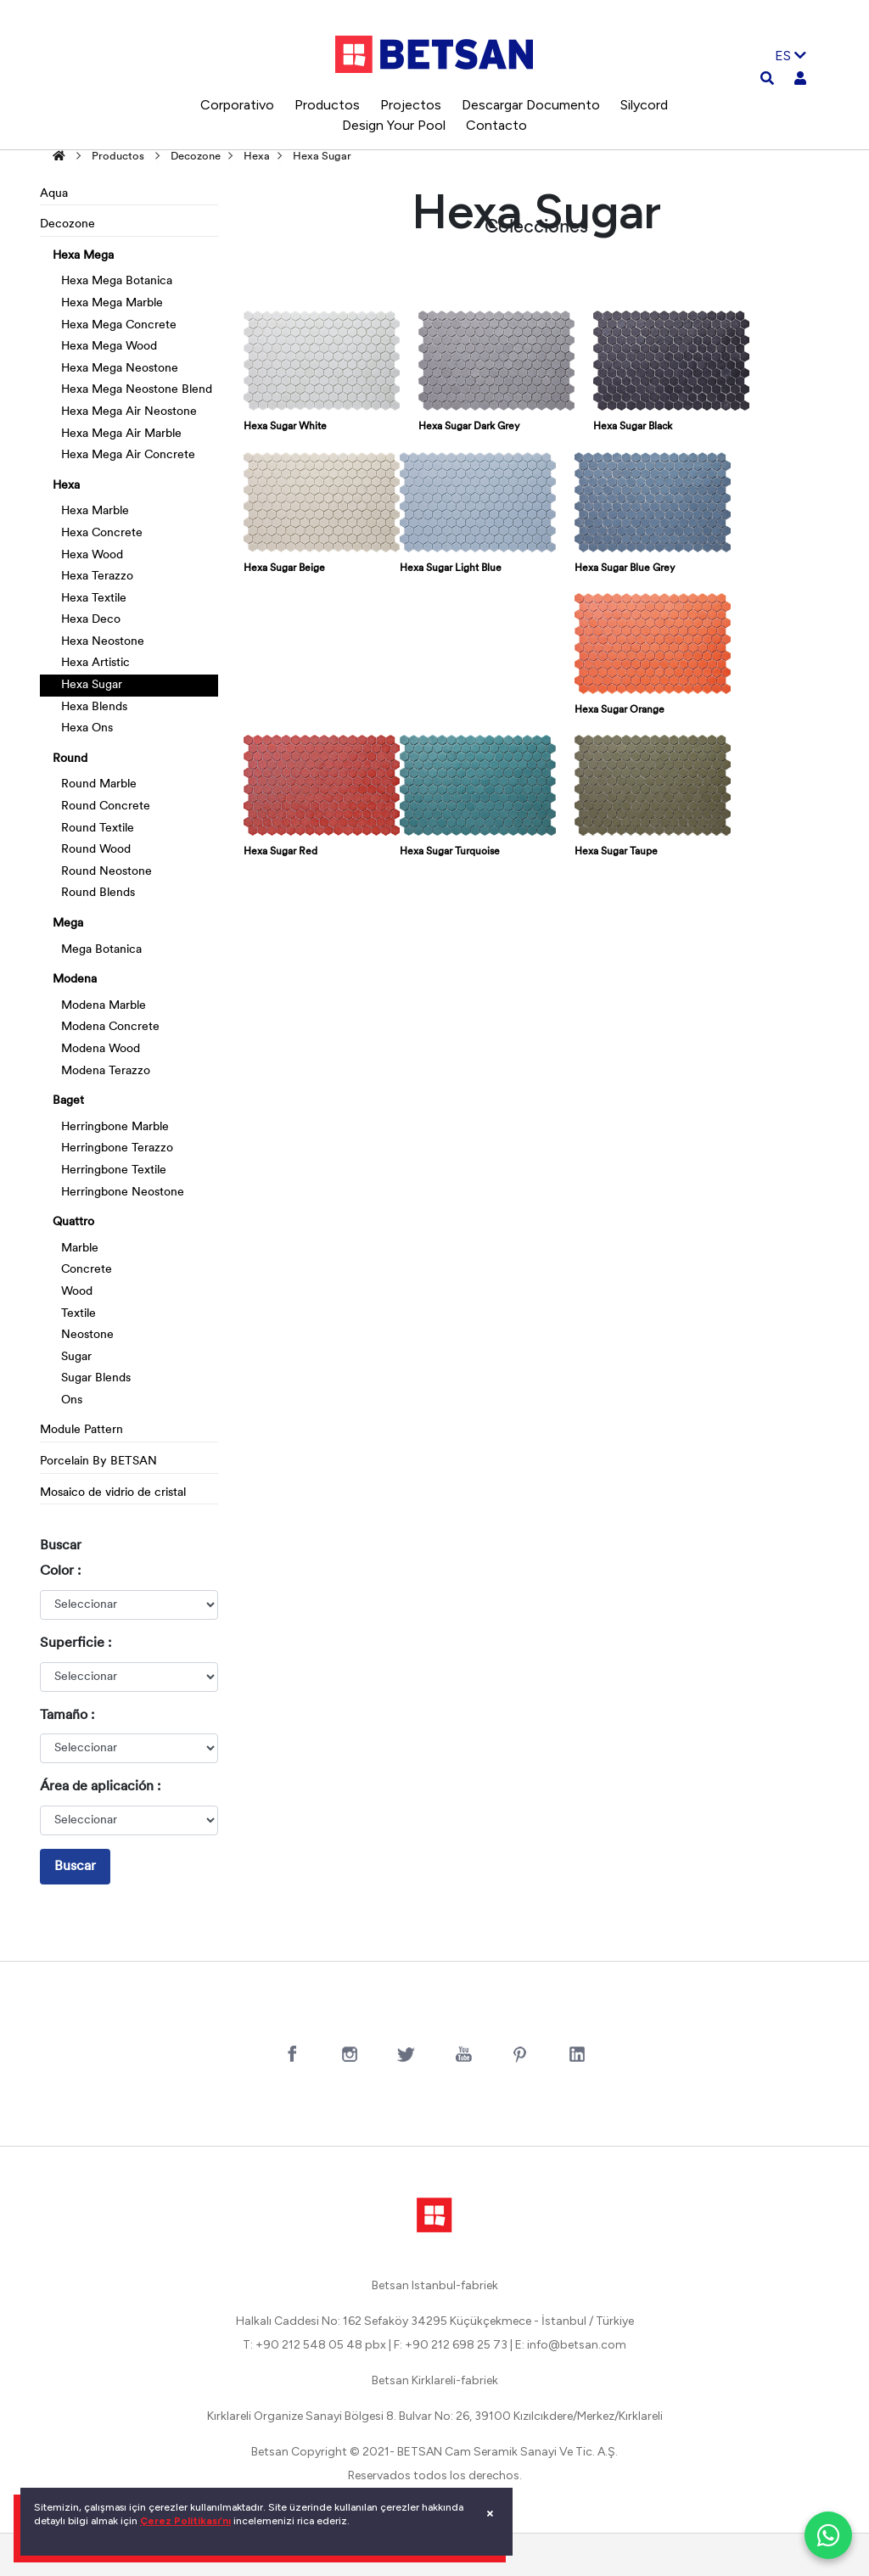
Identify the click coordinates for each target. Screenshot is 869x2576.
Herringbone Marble (115, 1127)
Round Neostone (106, 871)
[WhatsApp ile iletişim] (828, 2535)
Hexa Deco (91, 619)
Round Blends (98, 893)
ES (790, 56)
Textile (78, 1314)
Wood (77, 1291)
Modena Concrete (110, 1027)
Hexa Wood (92, 555)
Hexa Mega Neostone (119, 368)
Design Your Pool (394, 125)
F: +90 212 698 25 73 (450, 2345)
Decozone (196, 156)
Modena (75, 979)
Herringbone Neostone (122, 1192)
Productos (327, 105)
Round (70, 759)
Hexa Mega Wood (109, 346)
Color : (60, 1571)
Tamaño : (67, 1715)
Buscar (75, 1866)
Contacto (496, 125)
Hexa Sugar (322, 156)
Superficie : (75, 1643)
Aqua (54, 194)
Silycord (644, 105)
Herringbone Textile (113, 1170)
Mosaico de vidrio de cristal (113, 1493)
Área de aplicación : (100, 1787)
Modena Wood (100, 1049)
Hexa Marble (95, 511)
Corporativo (237, 105)
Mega (68, 923)
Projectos (410, 105)
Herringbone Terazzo (117, 1148)
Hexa (257, 156)
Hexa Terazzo (97, 576)
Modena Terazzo (105, 1071)
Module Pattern (81, 1430)
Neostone (87, 1335)
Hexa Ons (87, 728)
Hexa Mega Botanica (116, 281)
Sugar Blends (96, 1378)
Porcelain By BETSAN (98, 1461)
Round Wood (96, 849)
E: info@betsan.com (570, 2345)
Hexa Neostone (102, 642)
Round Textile (97, 828)
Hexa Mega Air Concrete (128, 455)
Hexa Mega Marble (112, 303)
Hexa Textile (93, 598)
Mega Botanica (101, 950)
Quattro (73, 1222)
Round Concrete (105, 806)
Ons (71, 1400)
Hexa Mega (83, 255)
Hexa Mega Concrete (119, 325)
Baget (68, 1101)
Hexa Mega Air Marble (121, 434)
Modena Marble (103, 1006)
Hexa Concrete (102, 533)
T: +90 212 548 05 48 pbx (314, 2345)
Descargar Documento (531, 105)
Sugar (76, 1357)
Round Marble (99, 784)
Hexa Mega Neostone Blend (136, 390)
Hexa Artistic (95, 663)
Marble (79, 1248)
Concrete (86, 1269)
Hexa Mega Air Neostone (129, 412)
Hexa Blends (94, 707)
